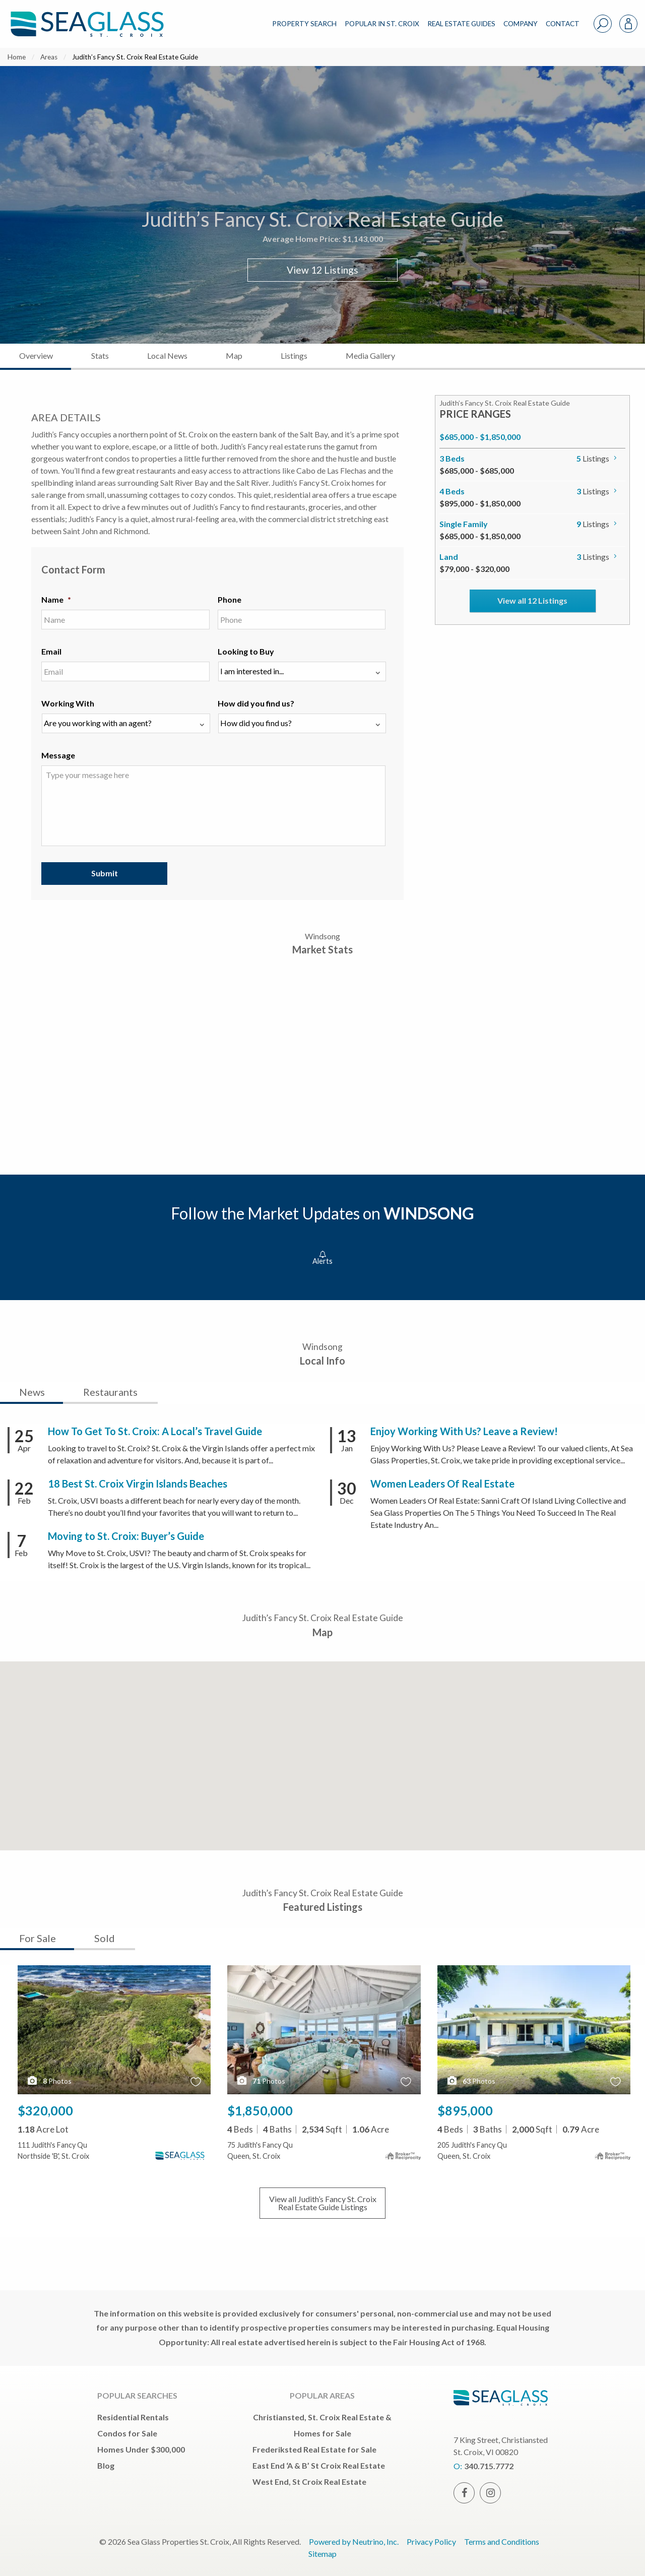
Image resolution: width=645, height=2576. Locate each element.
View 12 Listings (322, 270)
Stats (100, 355)
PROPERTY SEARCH (304, 24)
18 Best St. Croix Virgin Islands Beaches (137, 1483)
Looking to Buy (246, 651)
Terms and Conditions (501, 2541)
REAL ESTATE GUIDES (461, 24)
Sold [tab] (104, 1938)
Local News (167, 355)
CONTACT (562, 24)
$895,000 (465, 2110)
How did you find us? (256, 703)
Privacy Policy (431, 2541)
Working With (67, 703)
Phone (229, 599)
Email (51, 651)
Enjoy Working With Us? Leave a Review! (464, 1431)
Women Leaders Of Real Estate (442, 1483)
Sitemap (322, 2553)
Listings (294, 355)
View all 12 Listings (532, 600)
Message (58, 755)
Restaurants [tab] (110, 1392)
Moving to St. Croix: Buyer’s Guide (126, 1536)
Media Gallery (370, 355)
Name (56, 599)
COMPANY (520, 24)
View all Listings (322, 2203)
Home (17, 57)
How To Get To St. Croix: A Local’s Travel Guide (155, 1431)
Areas (48, 57)
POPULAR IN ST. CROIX (382, 24)
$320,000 (45, 2110)
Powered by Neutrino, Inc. (354, 2541)
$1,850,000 (260, 2110)
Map (234, 355)
